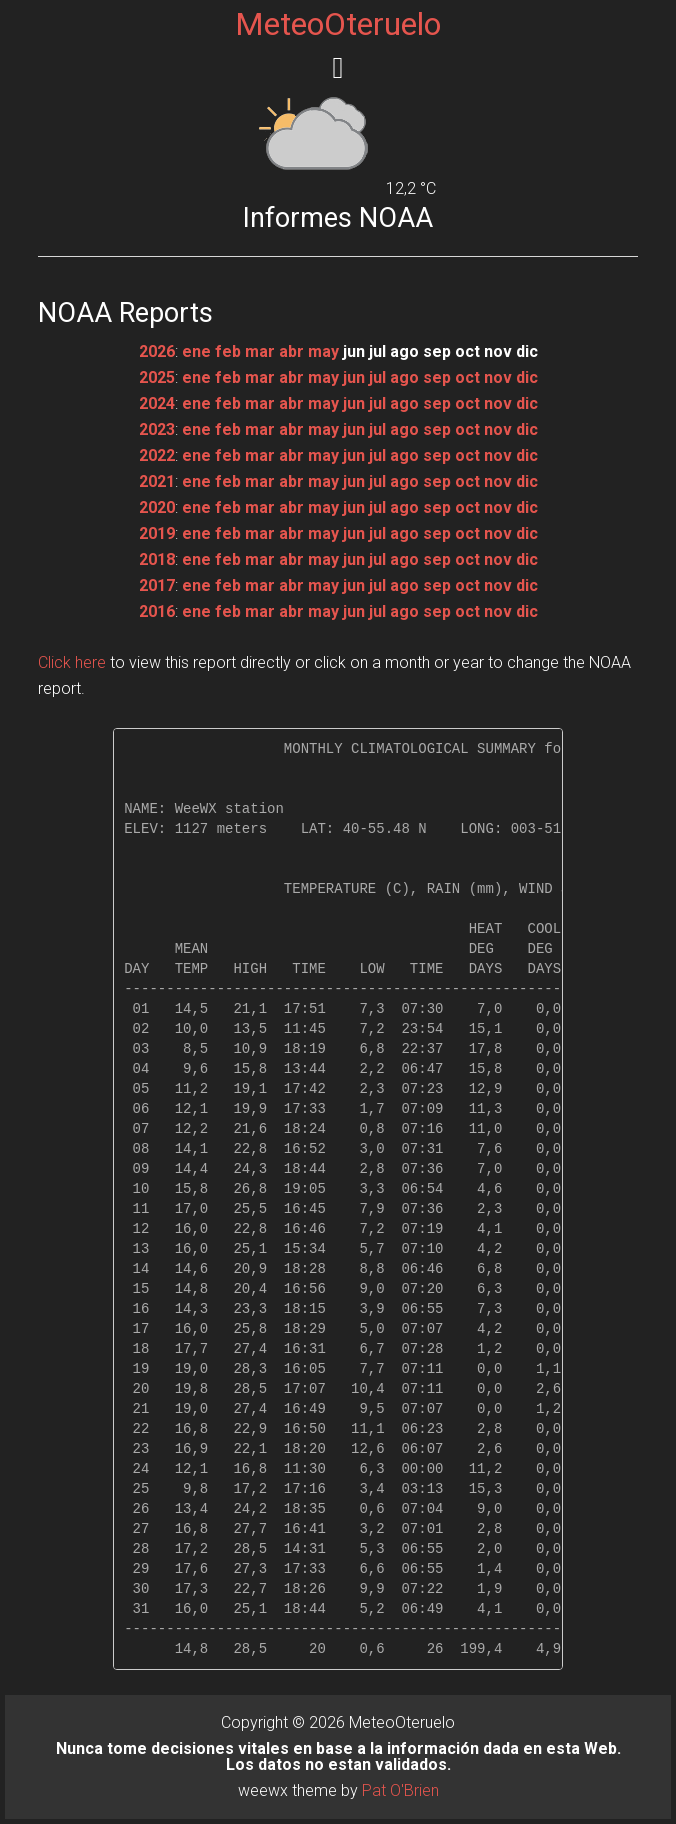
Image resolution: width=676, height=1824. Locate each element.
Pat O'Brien (400, 1790)
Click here (72, 662)
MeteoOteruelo (338, 24)
